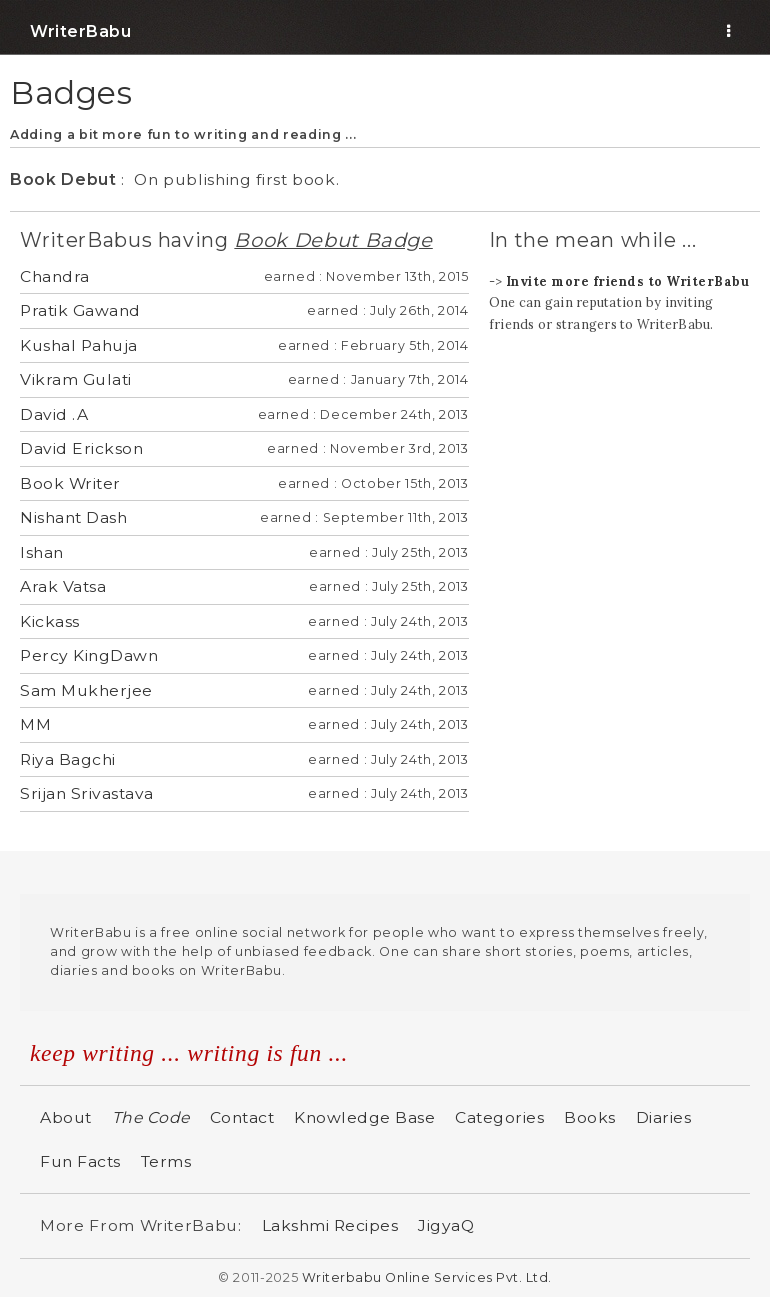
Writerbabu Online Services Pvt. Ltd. (427, 1277)
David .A (54, 414)
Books (590, 1117)
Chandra (55, 276)
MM (35, 724)
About (66, 1117)
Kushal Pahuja (79, 345)
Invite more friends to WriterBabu (628, 281)
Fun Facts (80, 1161)
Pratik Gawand (80, 310)
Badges (71, 92)
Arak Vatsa (63, 586)
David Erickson (81, 448)
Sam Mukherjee (86, 690)
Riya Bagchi (68, 759)
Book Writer (70, 483)
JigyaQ (446, 1225)
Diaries (664, 1117)
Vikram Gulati (76, 379)
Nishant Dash (73, 517)
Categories (499, 1117)
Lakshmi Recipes (330, 1225)
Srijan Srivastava (87, 793)
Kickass (50, 621)
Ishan (42, 552)
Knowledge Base (364, 1117)
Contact (242, 1117)
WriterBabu (80, 31)
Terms (166, 1161)
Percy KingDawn (89, 655)
